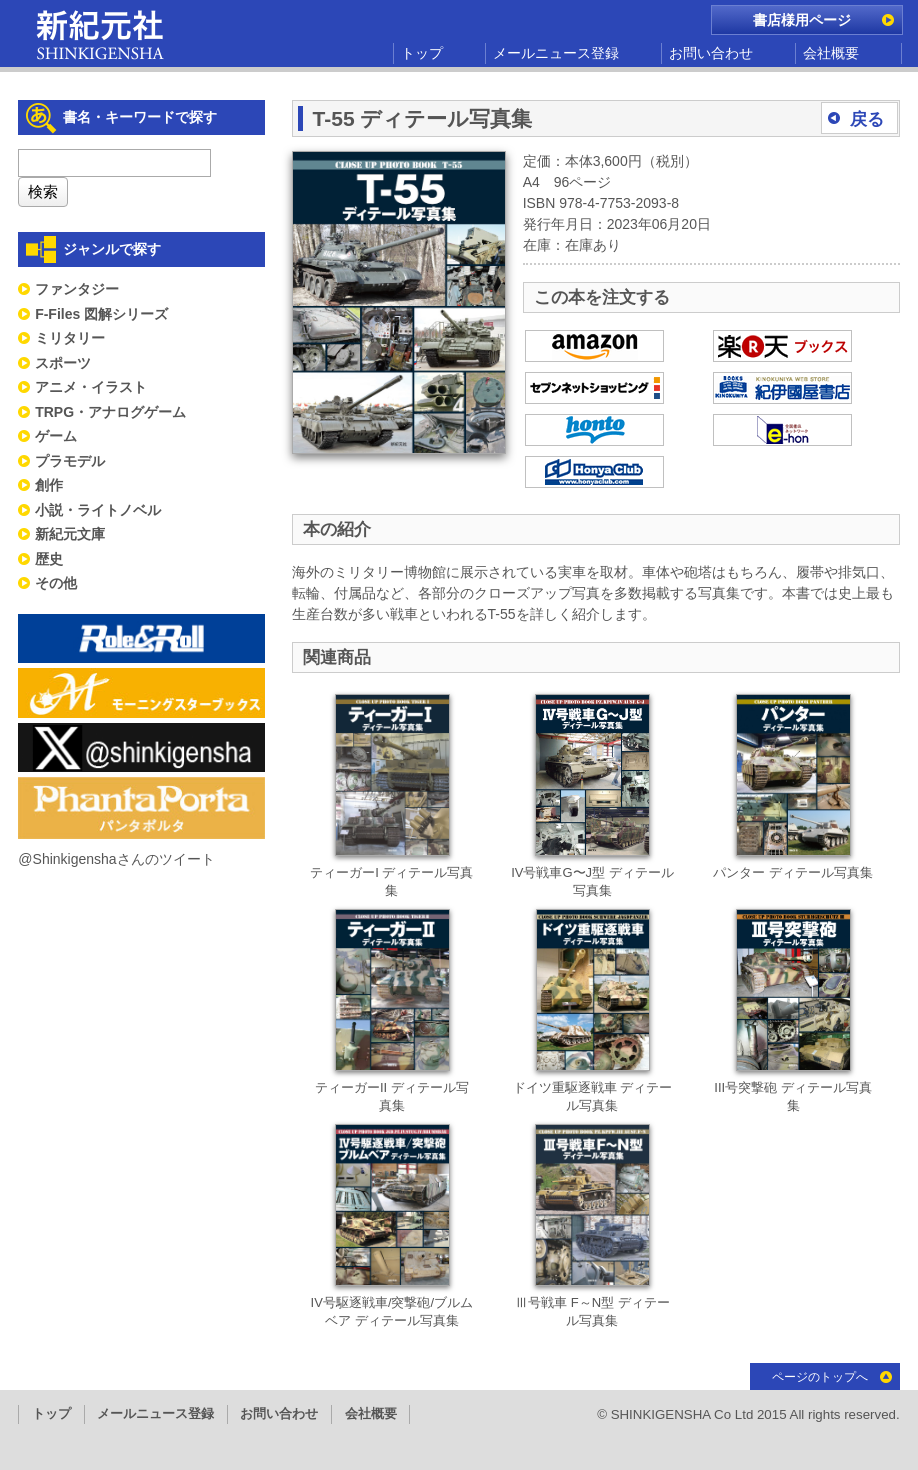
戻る (867, 119)
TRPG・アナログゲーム (110, 412)
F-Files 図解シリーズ (101, 314)
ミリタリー (70, 338)
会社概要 (831, 53)
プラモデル (70, 461)
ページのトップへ (820, 1377)
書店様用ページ (802, 20)
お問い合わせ (711, 53)
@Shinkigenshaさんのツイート (116, 859)
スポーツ (63, 363)
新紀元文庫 (70, 534)
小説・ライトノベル (98, 510)
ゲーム (56, 436)
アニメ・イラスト (91, 387)
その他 (56, 583)
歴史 (49, 559)
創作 (49, 485)
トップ (422, 53)
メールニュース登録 (556, 53)
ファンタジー (77, 289)
